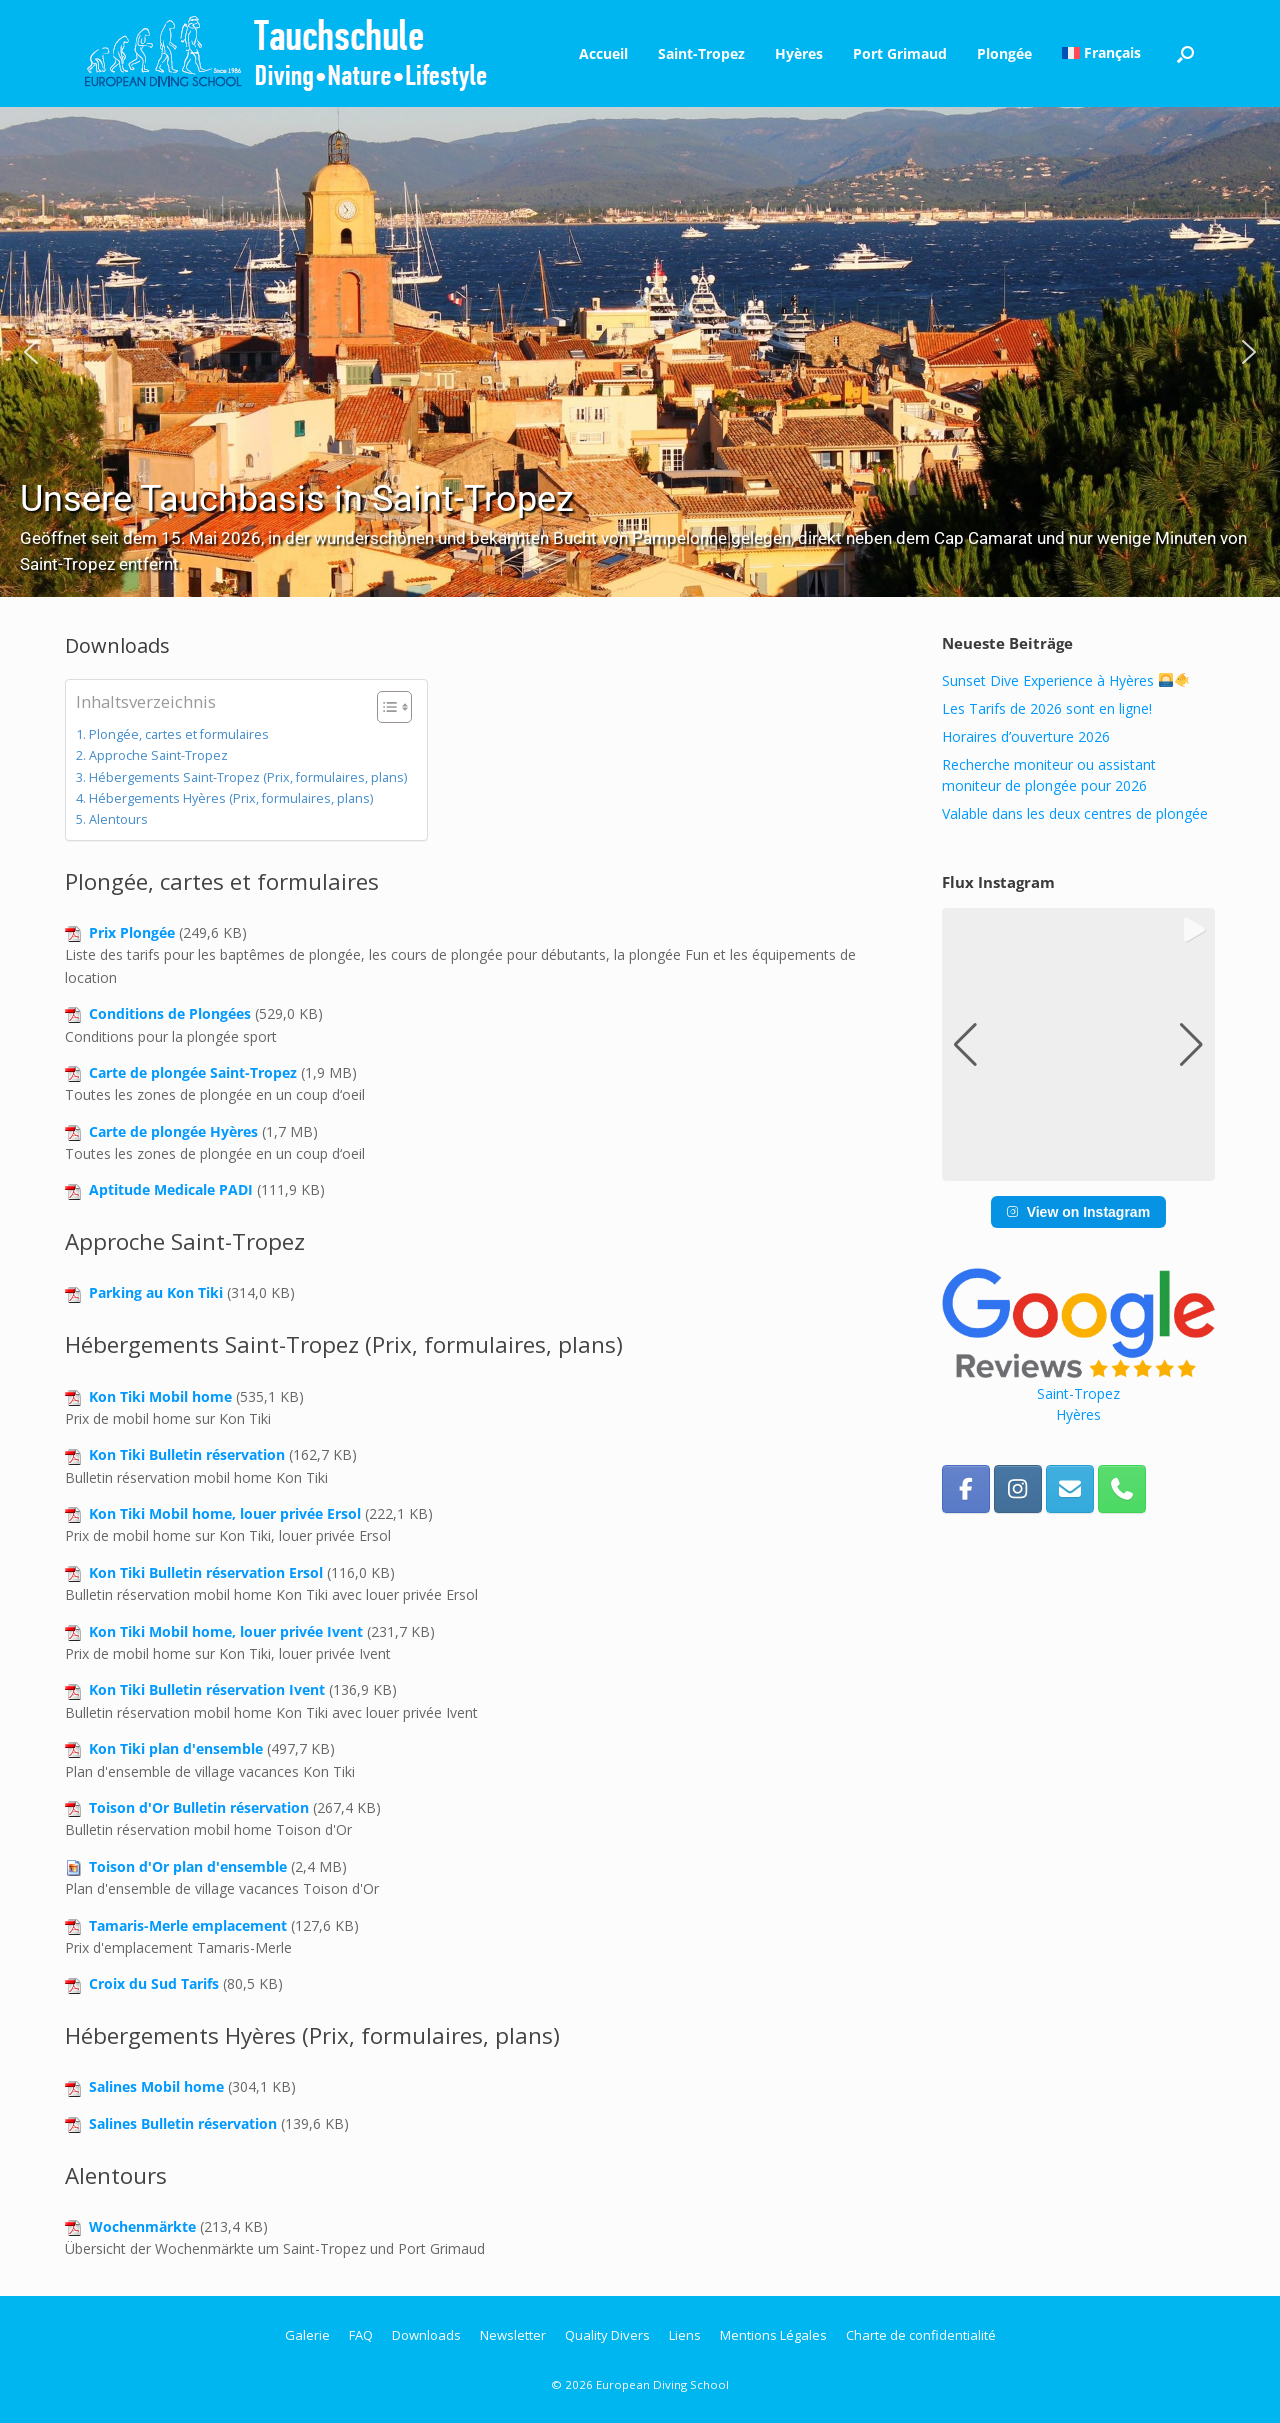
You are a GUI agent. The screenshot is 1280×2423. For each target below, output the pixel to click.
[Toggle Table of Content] (384, 707)
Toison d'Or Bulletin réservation (199, 1807)
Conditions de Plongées (170, 1013)
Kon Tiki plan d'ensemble (176, 1748)
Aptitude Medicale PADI (171, 1189)
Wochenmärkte (142, 2226)
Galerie (307, 2335)
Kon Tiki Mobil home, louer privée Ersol (225, 1513)
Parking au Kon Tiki (156, 1292)
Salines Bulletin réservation (183, 2123)
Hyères (799, 53)
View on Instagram (1078, 1212)
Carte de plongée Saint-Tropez (193, 1072)
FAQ (361, 2335)
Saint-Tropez (701, 53)
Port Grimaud (900, 53)
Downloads (426, 2335)
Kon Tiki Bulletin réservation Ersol (206, 1572)
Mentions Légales (773, 2335)
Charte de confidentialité (921, 2335)
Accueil (603, 53)
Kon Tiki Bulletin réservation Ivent (207, 1689)
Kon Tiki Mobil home (160, 1396)
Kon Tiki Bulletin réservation (187, 1454)
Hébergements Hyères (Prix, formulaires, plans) (231, 798)
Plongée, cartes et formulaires (179, 734)
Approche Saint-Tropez (158, 755)
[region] (640, 352)
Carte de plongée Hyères (173, 1131)
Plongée (1004, 53)
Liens (685, 2335)
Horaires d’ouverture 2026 (1026, 736)
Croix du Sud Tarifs (154, 1983)
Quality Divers (607, 2335)
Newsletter (513, 2335)
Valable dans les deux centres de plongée (1075, 813)
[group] (1078, 1044)
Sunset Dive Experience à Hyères (1065, 680)
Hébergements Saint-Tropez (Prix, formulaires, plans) (248, 777)
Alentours (118, 819)
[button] (1185, 53)
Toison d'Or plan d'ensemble (188, 1866)
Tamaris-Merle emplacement (188, 1925)
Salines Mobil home (156, 2086)
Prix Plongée (132, 932)
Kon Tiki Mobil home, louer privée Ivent (226, 1631)
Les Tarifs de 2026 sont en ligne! (1047, 708)
